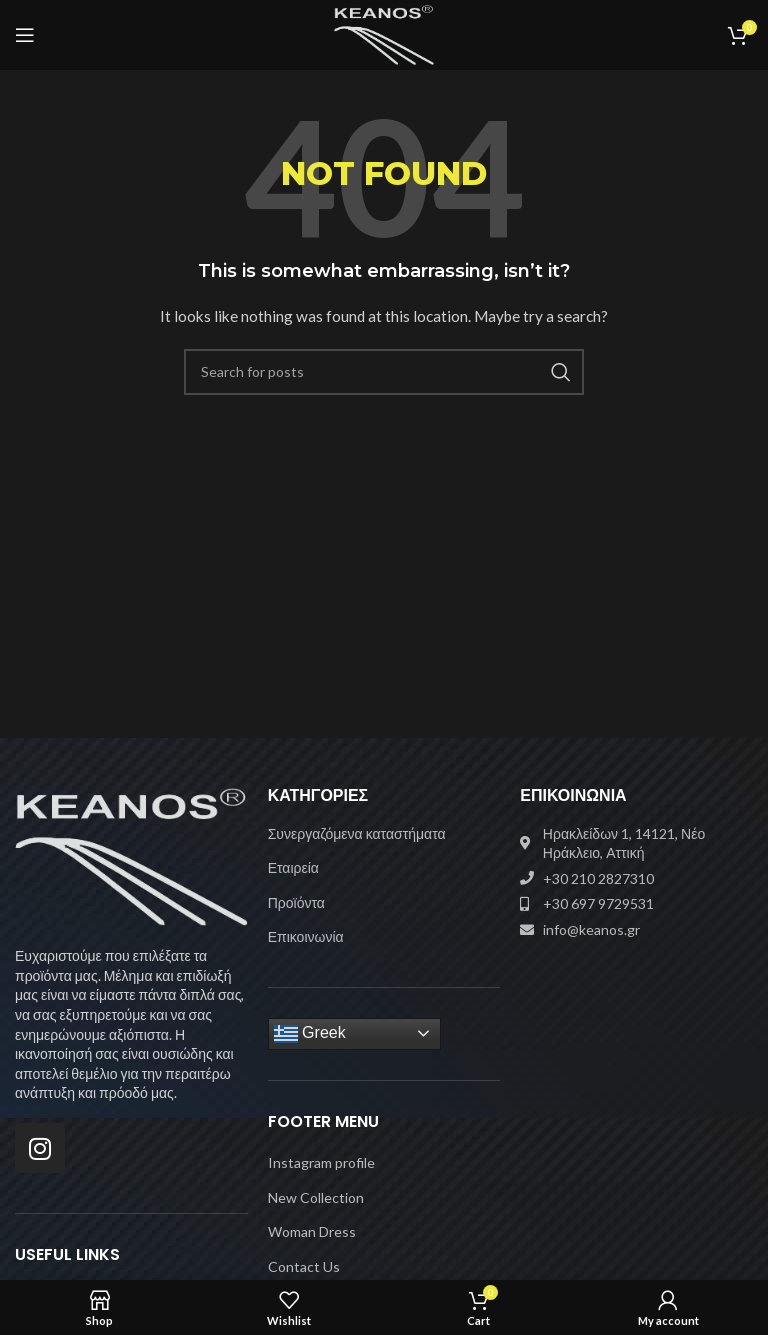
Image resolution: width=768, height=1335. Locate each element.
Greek (310, 1034)
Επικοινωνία (306, 936)
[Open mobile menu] (25, 35)
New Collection (316, 1197)
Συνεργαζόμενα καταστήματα (357, 833)
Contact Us (304, 1266)
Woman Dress (312, 1231)
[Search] (384, 372)
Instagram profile (321, 1162)
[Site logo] (384, 33)
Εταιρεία (293, 867)
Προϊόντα (296, 902)
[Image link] (131, 854)
